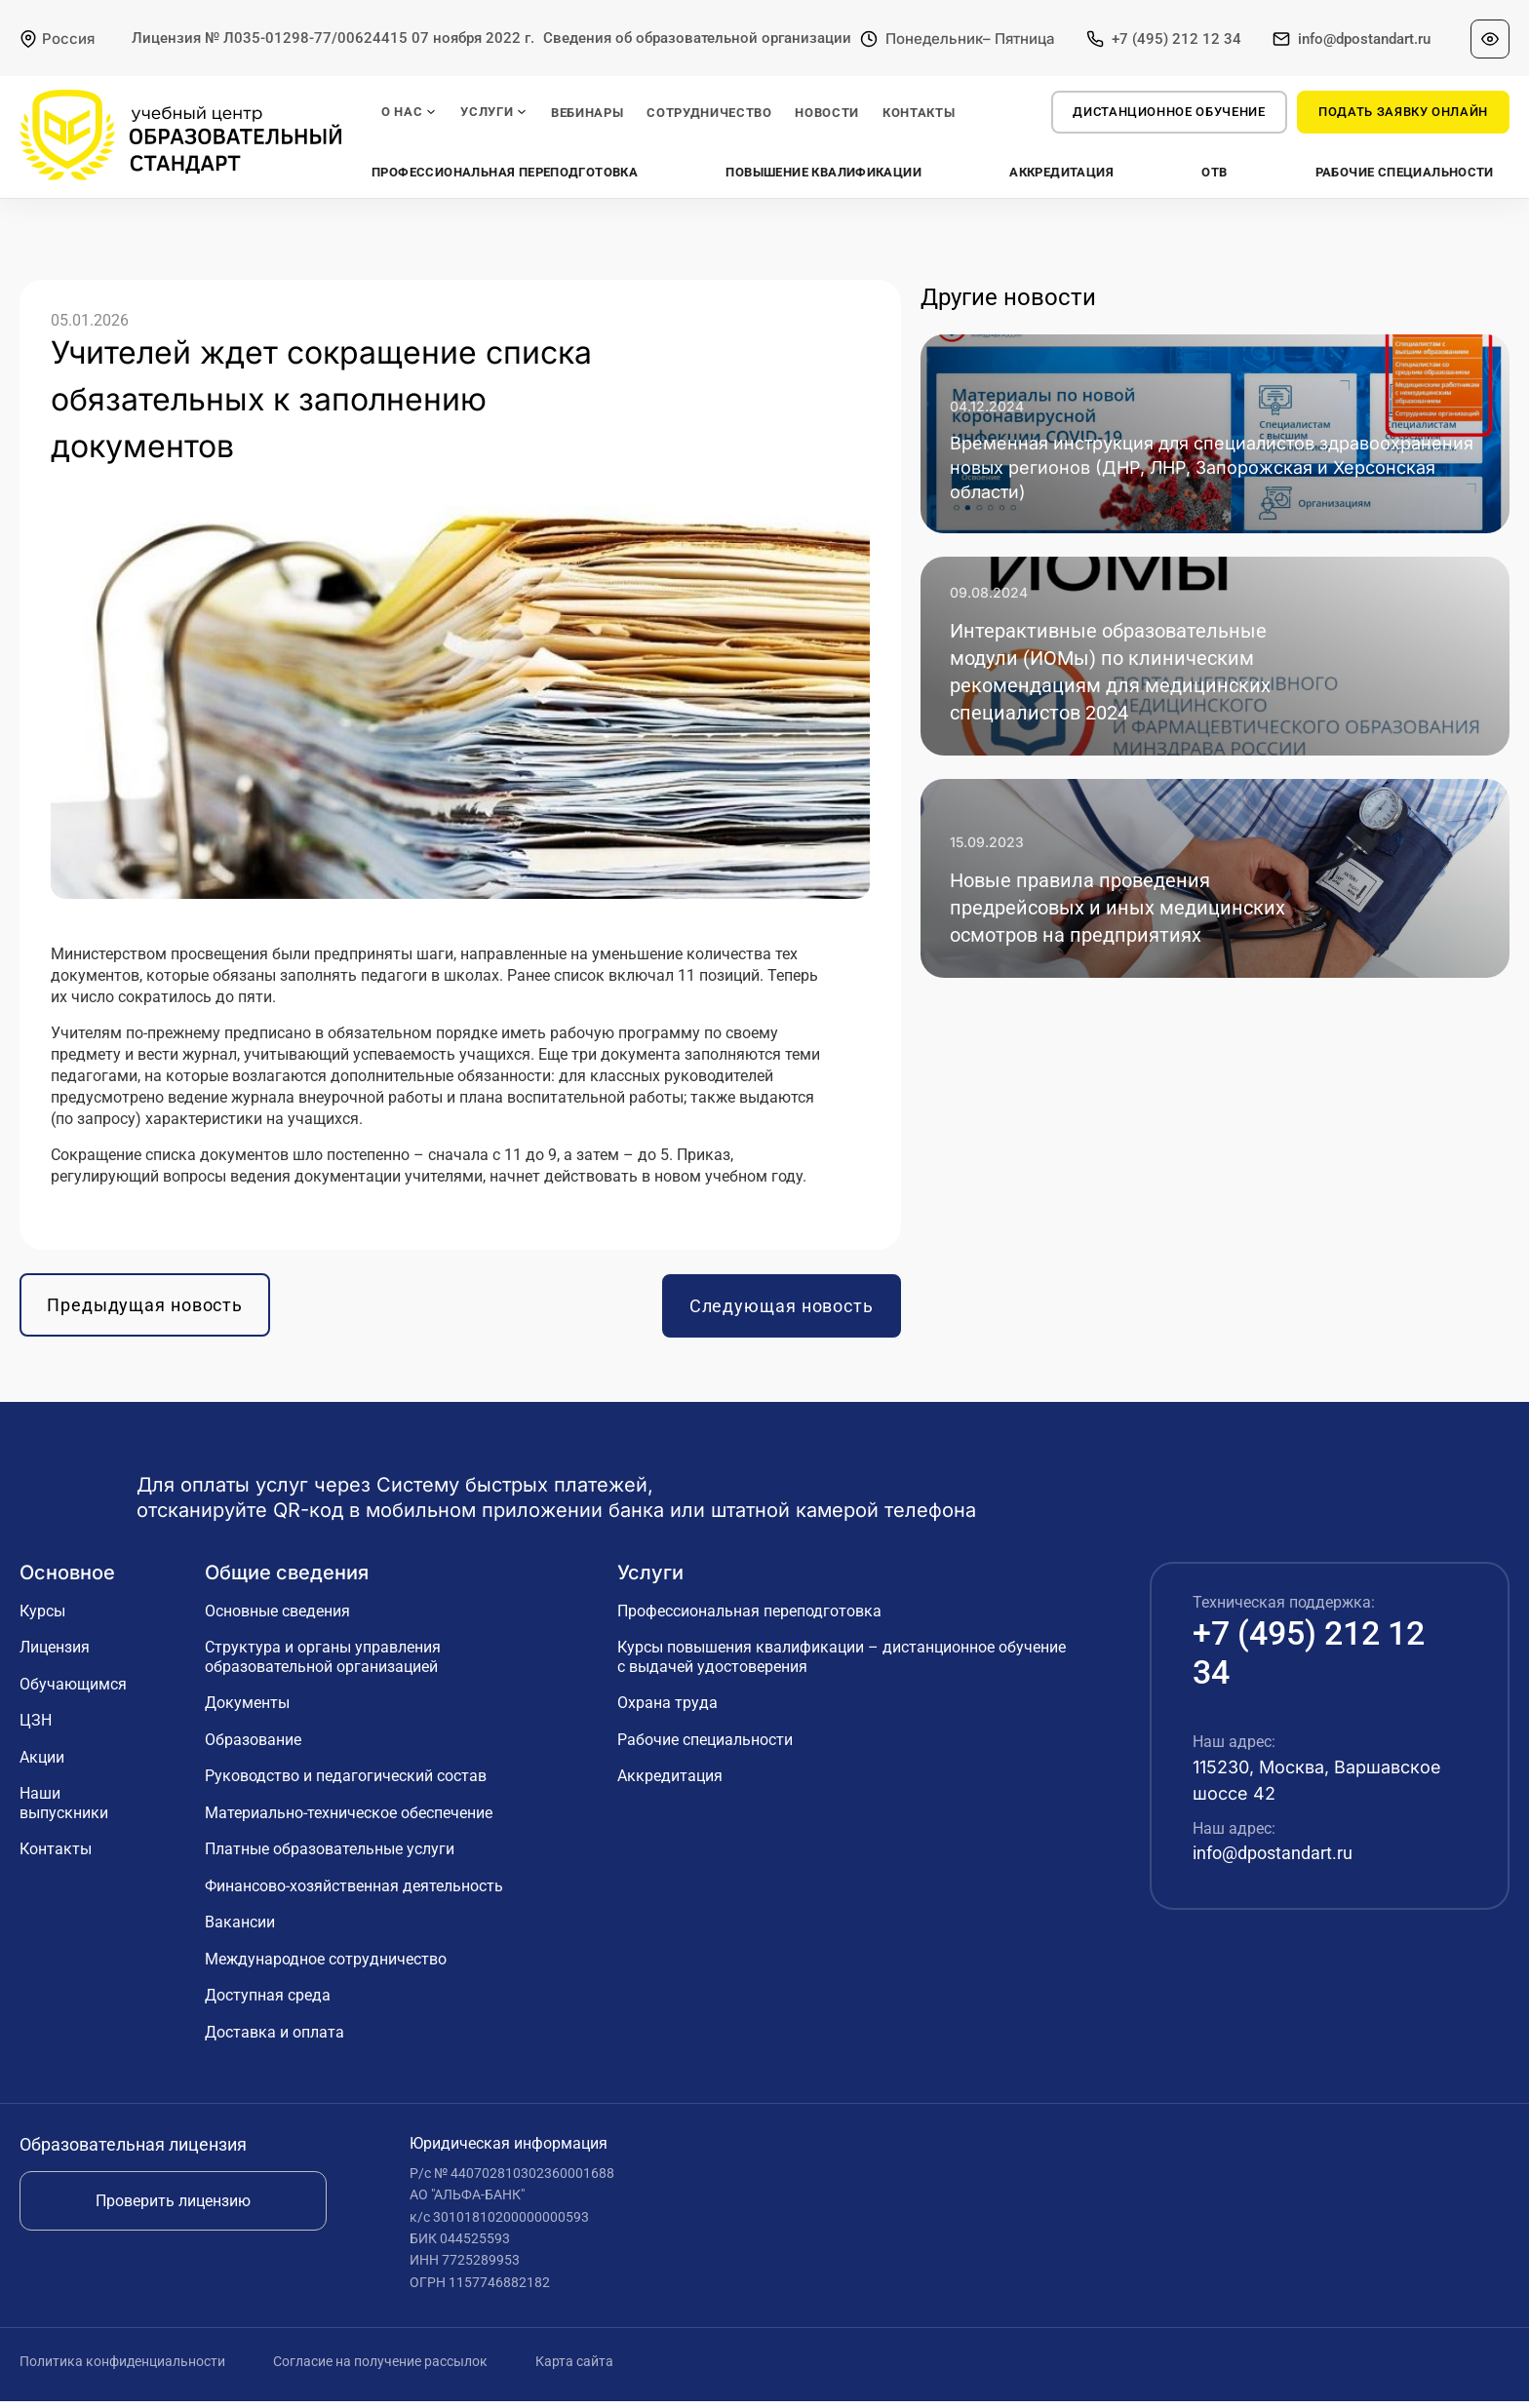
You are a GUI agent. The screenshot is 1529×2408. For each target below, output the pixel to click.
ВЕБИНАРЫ (587, 112)
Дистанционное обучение (1169, 111)
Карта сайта (574, 2369)
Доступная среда (268, 2003)
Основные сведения (277, 1618)
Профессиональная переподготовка (505, 172)
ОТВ (1214, 172)
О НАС (409, 112)
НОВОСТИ (827, 112)
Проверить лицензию (173, 2207)
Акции (42, 1764)
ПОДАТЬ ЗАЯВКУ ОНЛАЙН (1403, 111)
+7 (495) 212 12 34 (1176, 39)
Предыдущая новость (145, 1312)
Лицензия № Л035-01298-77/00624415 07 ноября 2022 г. (333, 38)
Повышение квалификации (824, 172)
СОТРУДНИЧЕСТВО (709, 112)
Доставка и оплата (274, 2039)
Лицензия (55, 1655)
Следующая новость (781, 1312)
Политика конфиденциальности (124, 2369)
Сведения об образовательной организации (697, 38)
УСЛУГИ (494, 112)
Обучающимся (73, 1691)
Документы (247, 1710)
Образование (253, 1746)
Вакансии (240, 1930)
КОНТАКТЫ (918, 112)
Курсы (42, 1618)
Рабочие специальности (1403, 172)
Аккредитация (1061, 172)
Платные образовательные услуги (329, 1856)
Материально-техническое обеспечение (348, 1819)
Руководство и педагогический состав (346, 1783)
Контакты (56, 1856)
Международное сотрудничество (326, 1966)
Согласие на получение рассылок (381, 2369)
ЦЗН (36, 1728)
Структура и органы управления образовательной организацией (323, 1665)
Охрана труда (667, 1710)
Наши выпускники (64, 1811)
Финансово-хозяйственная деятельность (354, 1893)
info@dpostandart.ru (1364, 39)
